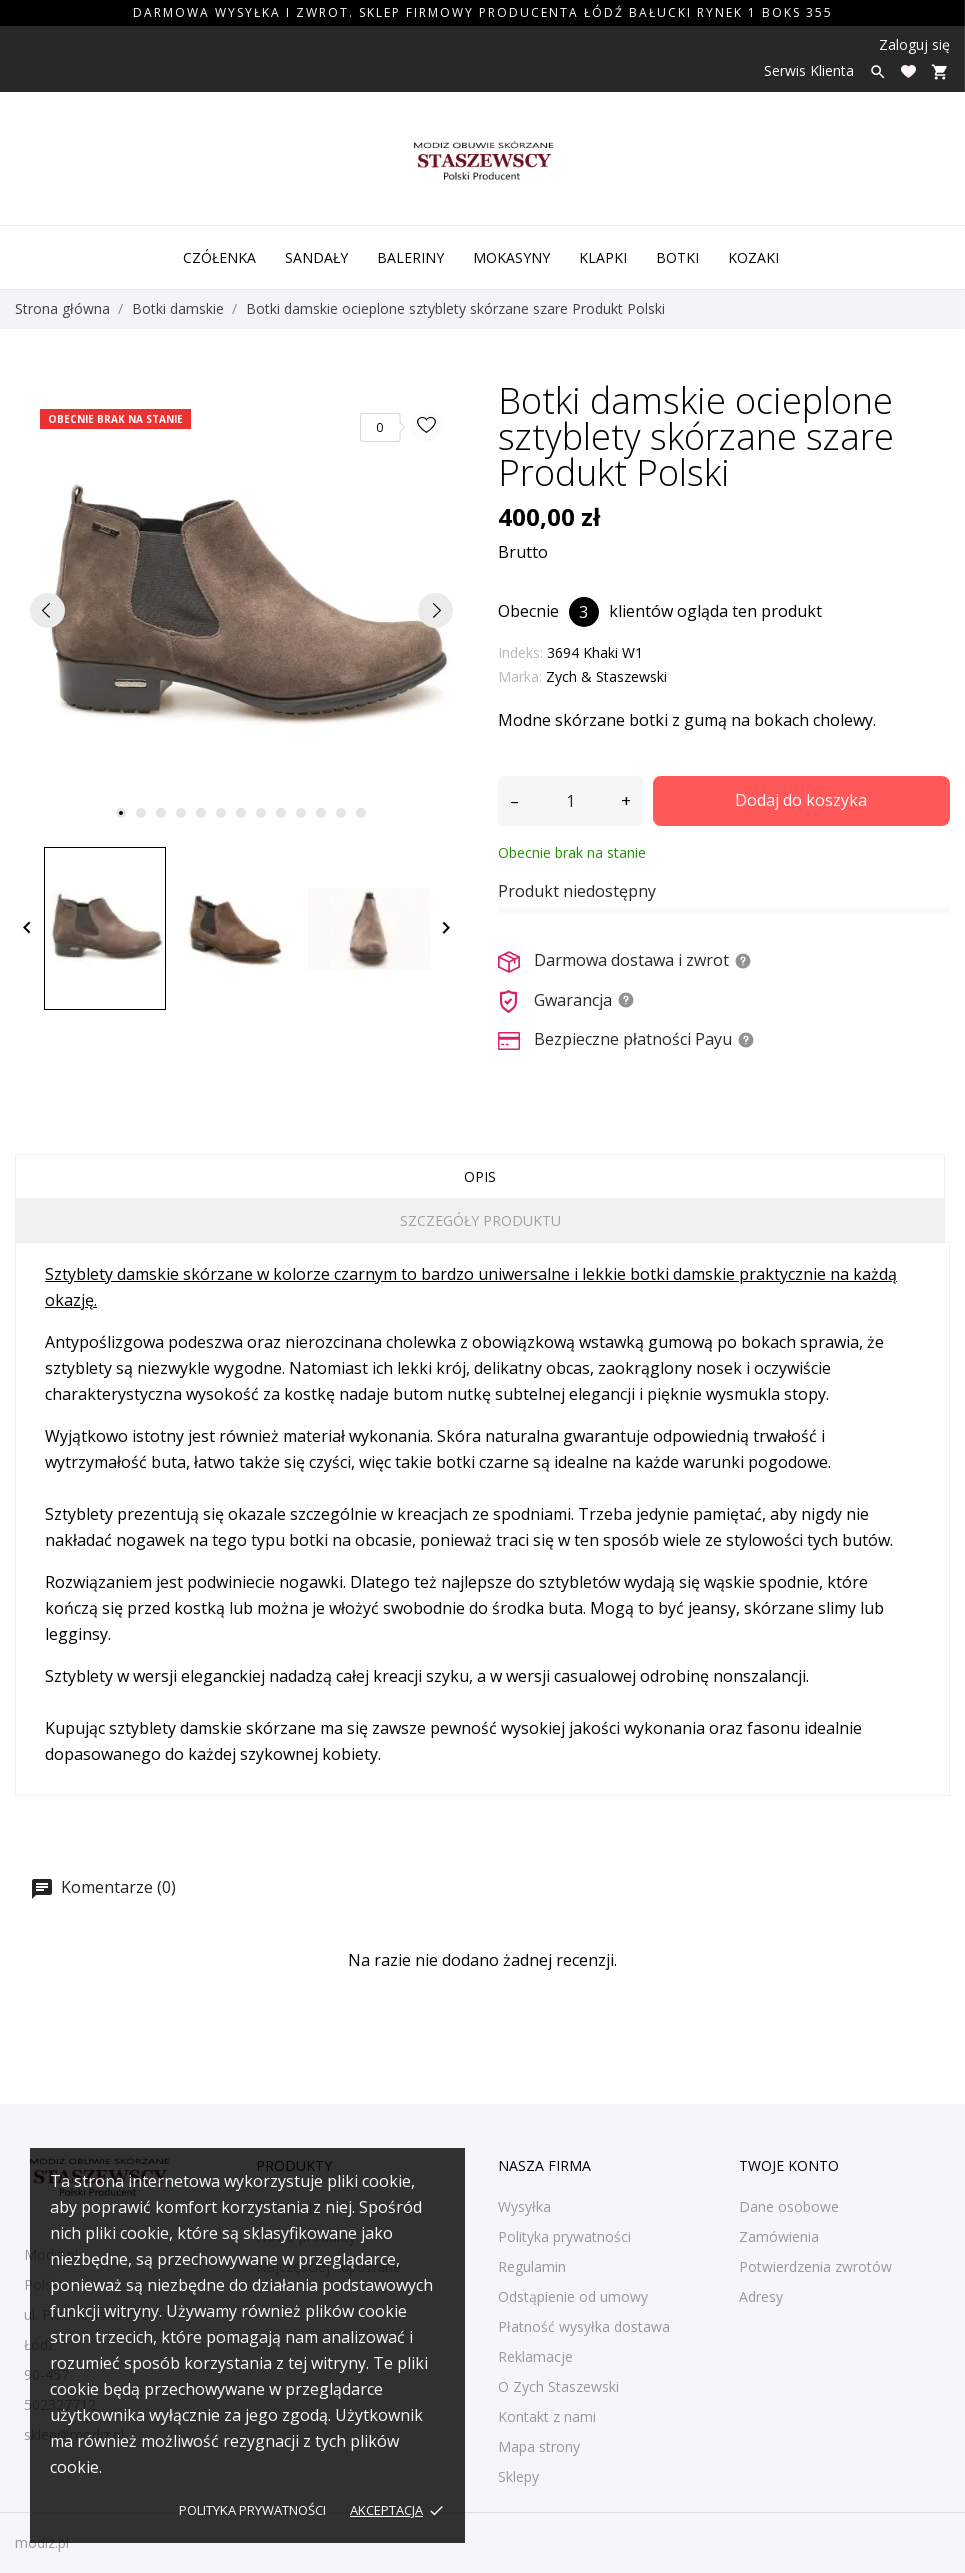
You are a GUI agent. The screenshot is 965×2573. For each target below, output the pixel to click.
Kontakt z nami (547, 2416)
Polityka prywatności (252, 2510)
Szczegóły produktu (480, 1220)
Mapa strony (539, 2446)
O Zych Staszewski (558, 2386)
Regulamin (532, 2266)
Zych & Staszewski (606, 676)
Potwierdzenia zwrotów (815, 2266)
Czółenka (219, 257)
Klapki (603, 257)
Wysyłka (524, 2206)
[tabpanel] (241, 610)
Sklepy (518, 2476)
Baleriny (410, 257)
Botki (677, 257)
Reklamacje (535, 2356)
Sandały (316, 257)
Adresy (761, 2296)
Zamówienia (779, 2236)
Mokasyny (511, 257)
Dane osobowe (789, 2206)
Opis (480, 1176)
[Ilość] (570, 801)
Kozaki (753, 257)
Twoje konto (789, 2165)
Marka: (520, 676)
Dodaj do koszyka (801, 800)
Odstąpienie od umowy (573, 2296)
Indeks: (520, 652)
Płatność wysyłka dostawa (584, 2326)
